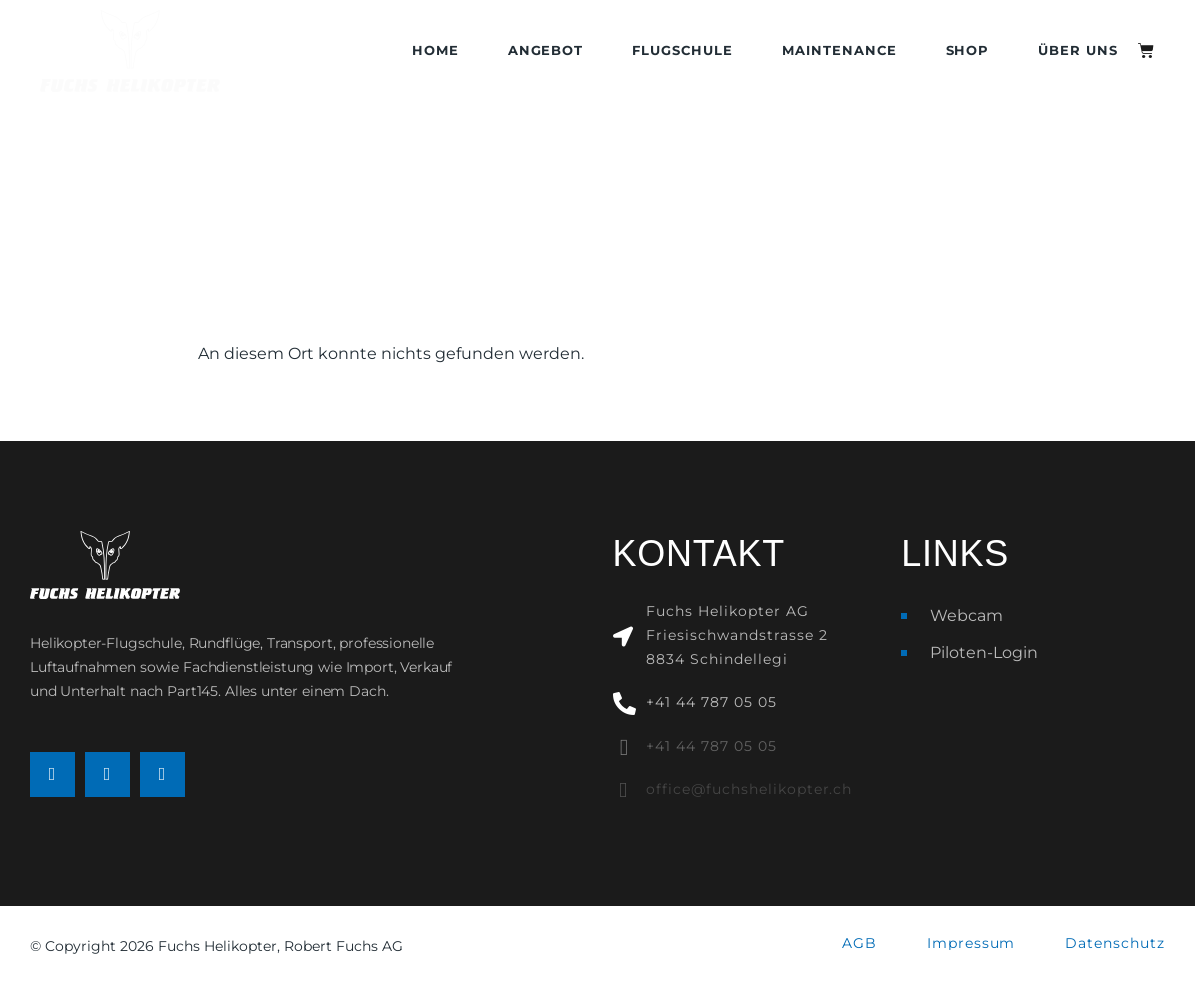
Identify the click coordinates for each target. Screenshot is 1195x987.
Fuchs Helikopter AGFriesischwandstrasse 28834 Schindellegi (736, 635)
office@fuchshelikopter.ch (749, 789)
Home (435, 50)
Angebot (546, 50)
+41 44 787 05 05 (711, 702)
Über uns (1078, 50)
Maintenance (839, 50)
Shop (968, 50)
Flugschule (682, 50)
